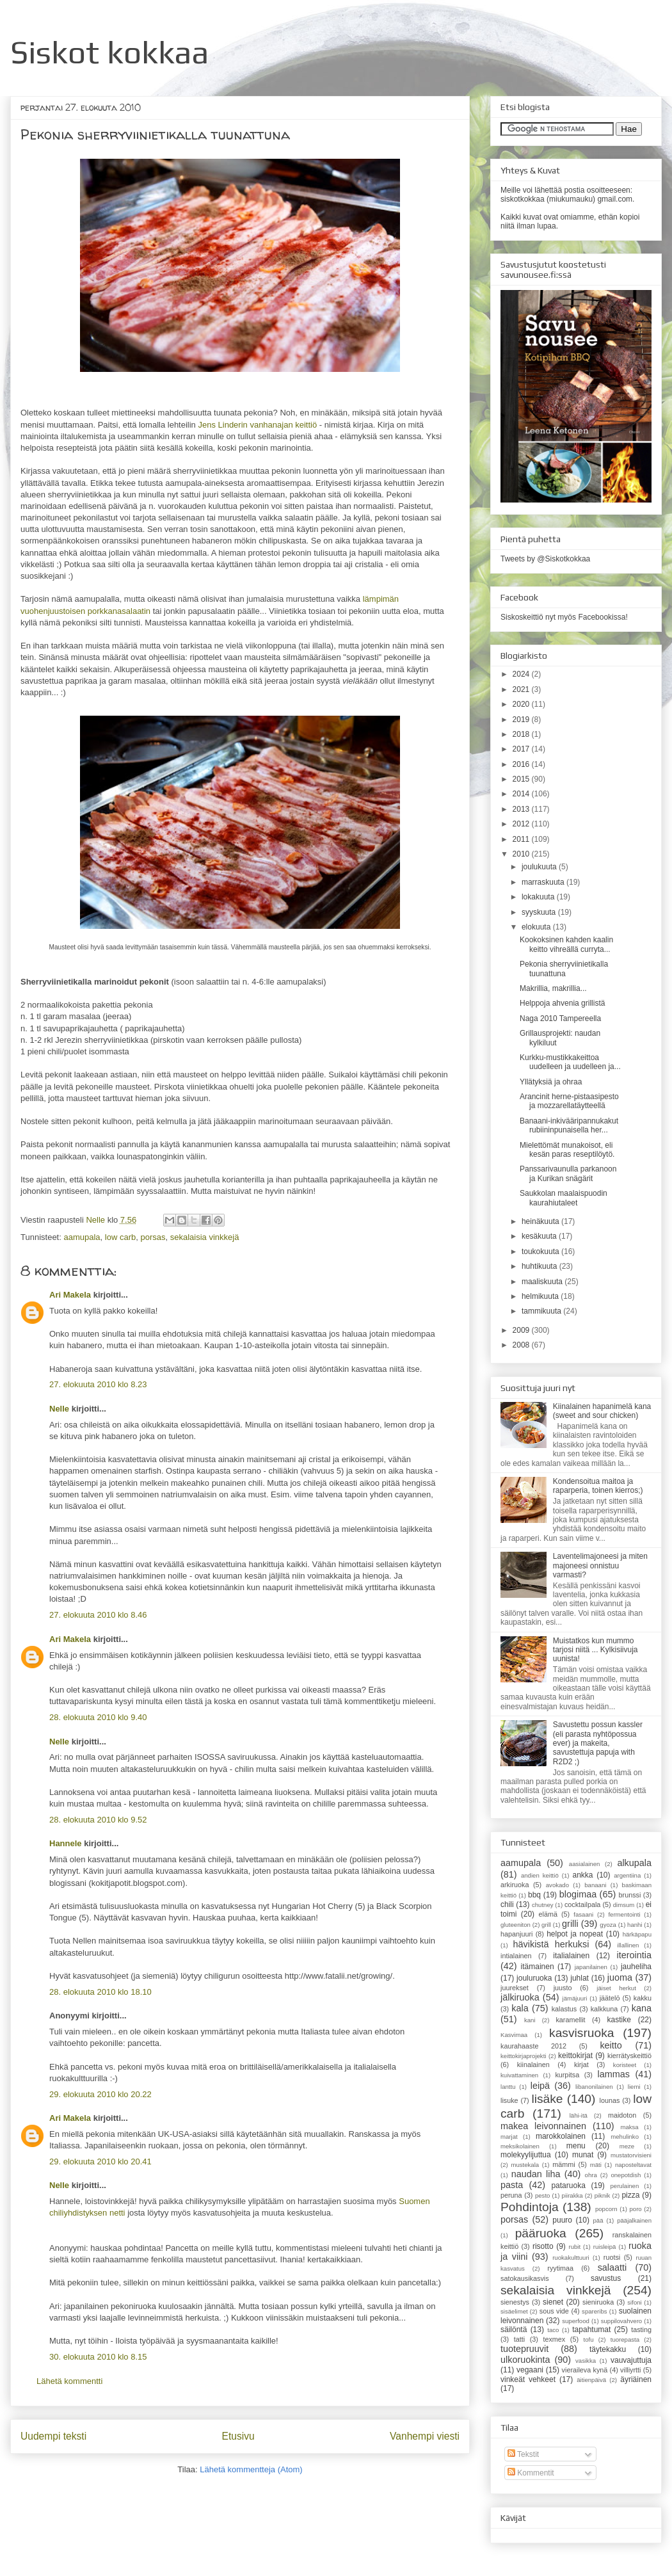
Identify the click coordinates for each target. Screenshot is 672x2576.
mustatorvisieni (631, 2155)
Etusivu (238, 2436)
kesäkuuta (540, 1236)
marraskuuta (544, 882)
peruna (511, 2195)
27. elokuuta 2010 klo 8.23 (98, 1384)
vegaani (529, 2369)
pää (598, 2220)
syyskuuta (540, 912)
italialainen (571, 1955)
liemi (634, 2086)
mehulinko (625, 2136)
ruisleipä (604, 2246)
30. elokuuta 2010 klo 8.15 (98, 2357)
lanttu (507, 2086)
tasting (641, 2329)
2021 (522, 689)
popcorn (606, 2208)
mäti (596, 2164)
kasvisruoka (581, 2033)
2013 (522, 809)
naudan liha (536, 2174)
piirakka (572, 2195)
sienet (553, 2302)
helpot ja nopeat (575, 1933)
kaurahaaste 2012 (533, 2046)
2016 (522, 764)
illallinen (628, 1945)
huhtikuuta (540, 1266)
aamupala (81, 1237)
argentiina (627, 1875)
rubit (574, 2246)
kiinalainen (533, 2064)
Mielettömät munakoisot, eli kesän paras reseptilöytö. (567, 1150)
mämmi (563, 2164)
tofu (589, 2339)
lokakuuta (539, 896)
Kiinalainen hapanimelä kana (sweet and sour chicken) (602, 1411)
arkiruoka (514, 1884)
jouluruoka (534, 1978)
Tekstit (523, 2454)
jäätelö (610, 1998)
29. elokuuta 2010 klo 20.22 (100, 2094)
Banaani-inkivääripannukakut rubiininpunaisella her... (569, 1125)
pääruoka (540, 2233)
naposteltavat (633, 2164)
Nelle (96, 1220)
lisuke (509, 2100)
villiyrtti (630, 2370)
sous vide (554, 2311)
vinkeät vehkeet (528, 2379)
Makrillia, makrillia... (553, 988)
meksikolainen (520, 2146)
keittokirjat (575, 2055)
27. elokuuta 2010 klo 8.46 (98, 1615)
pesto (542, 2195)
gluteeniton (515, 1924)
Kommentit (531, 2472)
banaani (595, 1884)
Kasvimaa (513, 2034)
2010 (522, 853)
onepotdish (626, 2174)
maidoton (622, 2115)
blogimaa (577, 1894)
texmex (554, 2339)
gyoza (608, 1924)
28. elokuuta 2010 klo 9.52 (98, 1819)
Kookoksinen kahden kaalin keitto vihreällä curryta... (566, 944)
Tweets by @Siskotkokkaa (545, 558)
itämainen (537, 1966)
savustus (606, 2278)
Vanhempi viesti (425, 2436)
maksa (629, 2126)
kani (530, 2020)
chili (507, 1904)
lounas (610, 2100)
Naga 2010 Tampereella (560, 1018)
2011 (522, 839)
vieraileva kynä (585, 2370)
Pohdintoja (529, 2207)
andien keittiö (540, 1875)
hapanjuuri (516, 1934)
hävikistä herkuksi (551, 1944)
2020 (522, 704)
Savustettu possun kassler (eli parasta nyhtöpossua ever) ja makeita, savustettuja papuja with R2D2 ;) (598, 1743)
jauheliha (636, 1966)
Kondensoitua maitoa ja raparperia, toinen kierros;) (598, 1486)
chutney (543, 1904)
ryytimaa (560, 2268)
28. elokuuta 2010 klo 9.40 (98, 1717)
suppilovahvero (622, 2320)
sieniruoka (598, 2302)
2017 (522, 749)
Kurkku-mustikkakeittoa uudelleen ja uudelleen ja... (570, 1062)
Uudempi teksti (53, 2436)
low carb (120, 1237)
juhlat (579, 1978)
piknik (603, 2195)
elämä (548, 1914)
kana (642, 2008)
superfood (575, 2320)
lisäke (547, 2098)
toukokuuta (541, 1251)
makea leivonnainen (543, 2126)
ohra (591, 2174)
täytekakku (607, 2349)
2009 (522, 1330)
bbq (534, 1894)
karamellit (570, 2020)
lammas (613, 2074)
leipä (540, 2086)
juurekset (514, 1988)
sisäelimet (514, 2311)
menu (576, 2145)
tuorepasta (625, 2339)
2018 (522, 734)
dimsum (624, 1904)
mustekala (525, 2164)
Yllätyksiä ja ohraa (551, 1081)
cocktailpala (582, 1904)
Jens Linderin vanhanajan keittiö (257, 425)
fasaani (583, 1914)
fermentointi (624, 1914)
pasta (511, 2185)
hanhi (634, 1924)
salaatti (612, 2267)
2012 (522, 823)
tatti (519, 2339)
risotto (543, 2246)
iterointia (634, 1955)
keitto (610, 2045)
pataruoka (568, 2185)
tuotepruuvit (524, 2349)
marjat (509, 2136)
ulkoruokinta (525, 2360)
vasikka (585, 2360)
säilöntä (513, 2329)
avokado (557, 1884)
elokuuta (537, 926)
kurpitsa (567, 2075)
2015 (522, 779)
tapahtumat (591, 2329)
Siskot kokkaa (109, 51)
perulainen (624, 2185)
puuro (562, 2220)
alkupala (634, 1863)
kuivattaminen (519, 2075)
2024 (522, 674)
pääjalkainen (634, 2220)
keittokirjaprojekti (523, 2055)
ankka (582, 1875)
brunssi (630, 1895)
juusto (563, 1988)
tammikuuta (542, 1311)
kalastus (564, 2009)
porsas (152, 1237)
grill (546, 1924)
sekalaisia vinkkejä (204, 1237)
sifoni (634, 2302)
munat (582, 2154)
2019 (522, 719)
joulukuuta (540, 866)
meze (627, 2146)
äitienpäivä (591, 2379)
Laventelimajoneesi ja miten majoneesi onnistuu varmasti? (600, 1565)
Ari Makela (70, 1295)
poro (635, 2208)
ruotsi (612, 2257)
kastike (619, 2019)
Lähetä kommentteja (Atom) (251, 2469)
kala (519, 2008)
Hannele (65, 1843)
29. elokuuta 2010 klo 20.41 (100, 2161)
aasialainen (584, 1863)
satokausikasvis (524, 2278)
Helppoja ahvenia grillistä (562, 1003)
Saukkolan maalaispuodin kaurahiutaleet (563, 1198)
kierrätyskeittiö (629, 2055)
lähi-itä (579, 2115)
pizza (630, 2195)
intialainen (516, 1956)
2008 (522, 1344)
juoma (619, 1977)
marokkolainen (561, 2136)
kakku (643, 1998)
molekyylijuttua (525, 2154)
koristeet (624, 2064)
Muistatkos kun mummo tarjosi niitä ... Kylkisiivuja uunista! (595, 1650)
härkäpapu (637, 1934)
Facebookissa (601, 617)
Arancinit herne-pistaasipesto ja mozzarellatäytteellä (569, 1101)
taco (553, 2329)
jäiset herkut (616, 1988)
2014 (522, 793)
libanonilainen (594, 2086)
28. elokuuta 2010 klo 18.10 (100, 1992)
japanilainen (591, 1966)
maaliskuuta (543, 1281)
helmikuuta (541, 1296)
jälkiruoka (520, 1997)
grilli (570, 1924)
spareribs (594, 2311)
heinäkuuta (541, 1221)
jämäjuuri (575, 1998)
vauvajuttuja (631, 2360)
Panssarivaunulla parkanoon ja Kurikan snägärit (568, 1173)
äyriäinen (636, 2379)
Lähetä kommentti (69, 2381)
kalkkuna (604, 2009)
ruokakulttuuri (570, 2257)
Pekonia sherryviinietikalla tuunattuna (564, 969)
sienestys (514, 2302)
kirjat (581, 2064)
